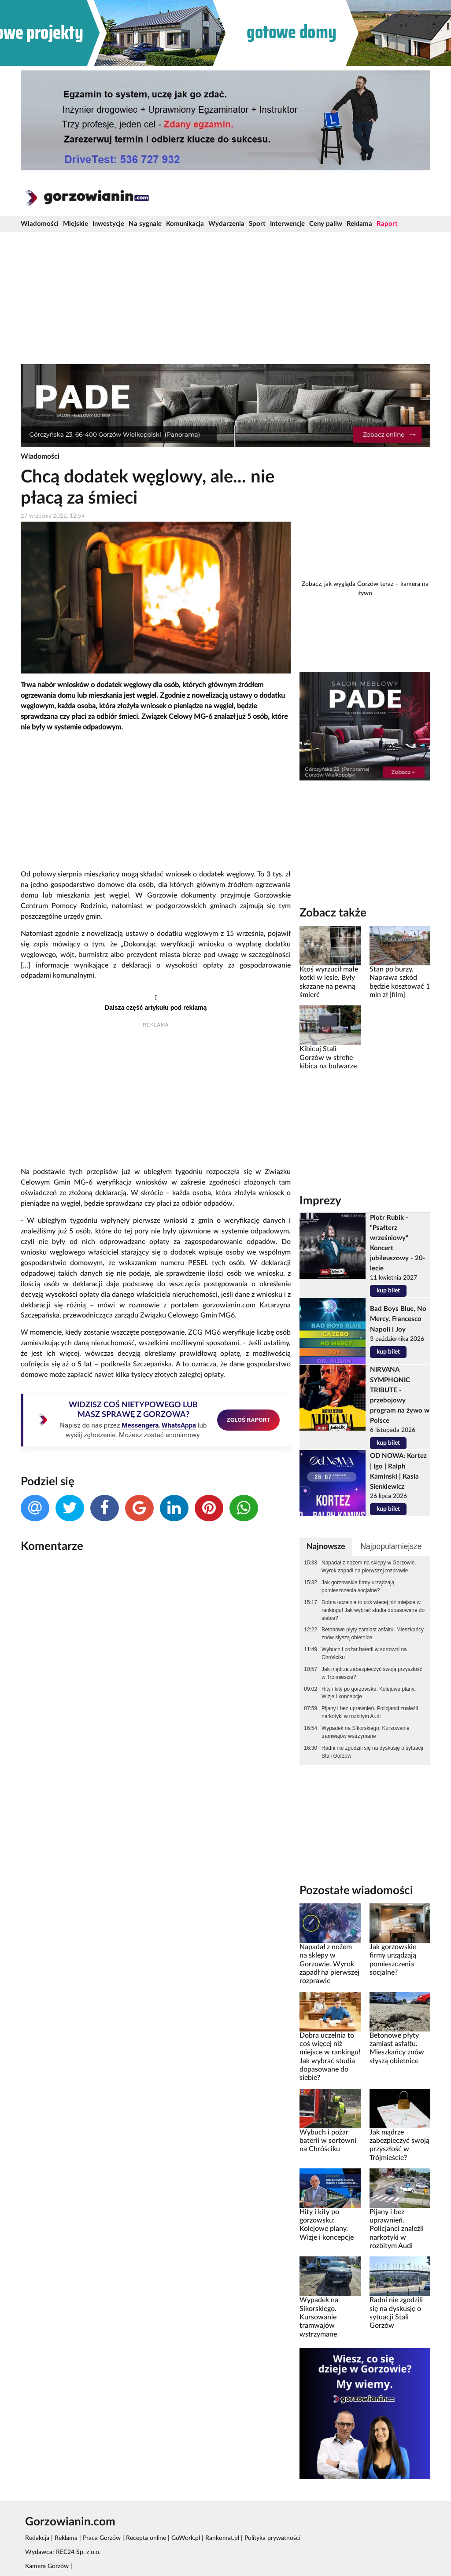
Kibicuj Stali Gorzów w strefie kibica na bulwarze (328, 1057)
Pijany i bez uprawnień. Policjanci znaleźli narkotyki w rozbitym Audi (370, 1712)
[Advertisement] (225, 298)
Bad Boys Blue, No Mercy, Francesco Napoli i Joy (398, 1319)
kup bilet (388, 1291)
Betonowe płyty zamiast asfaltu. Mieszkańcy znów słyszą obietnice (373, 1634)
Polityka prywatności (272, 2538)
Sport (257, 224)
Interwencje (287, 224)
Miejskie (75, 224)
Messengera (140, 1425)
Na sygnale (145, 224)
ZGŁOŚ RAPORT (248, 1419)
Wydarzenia (226, 224)
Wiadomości (40, 224)
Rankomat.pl (222, 2538)
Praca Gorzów (102, 2538)
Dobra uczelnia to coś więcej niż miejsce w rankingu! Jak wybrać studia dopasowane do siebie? (373, 1610)
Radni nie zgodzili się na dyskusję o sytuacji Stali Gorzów (372, 1752)
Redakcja (37, 2538)
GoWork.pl (185, 2538)
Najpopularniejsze (390, 1546)
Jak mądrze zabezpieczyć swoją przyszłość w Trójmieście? (372, 1673)
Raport (387, 224)
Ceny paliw (325, 224)
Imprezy (320, 1201)
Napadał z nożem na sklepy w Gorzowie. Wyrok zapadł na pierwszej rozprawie (369, 1567)
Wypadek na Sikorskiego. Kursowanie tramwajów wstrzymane (366, 1732)
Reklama (359, 224)
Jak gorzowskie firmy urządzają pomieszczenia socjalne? (358, 1586)
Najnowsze (326, 1546)
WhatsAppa (179, 1425)
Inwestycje (108, 224)
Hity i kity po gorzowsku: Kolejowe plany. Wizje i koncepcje (368, 1693)
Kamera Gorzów (47, 2566)
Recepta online (146, 2538)
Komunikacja (185, 224)
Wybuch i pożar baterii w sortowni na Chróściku (364, 1653)
